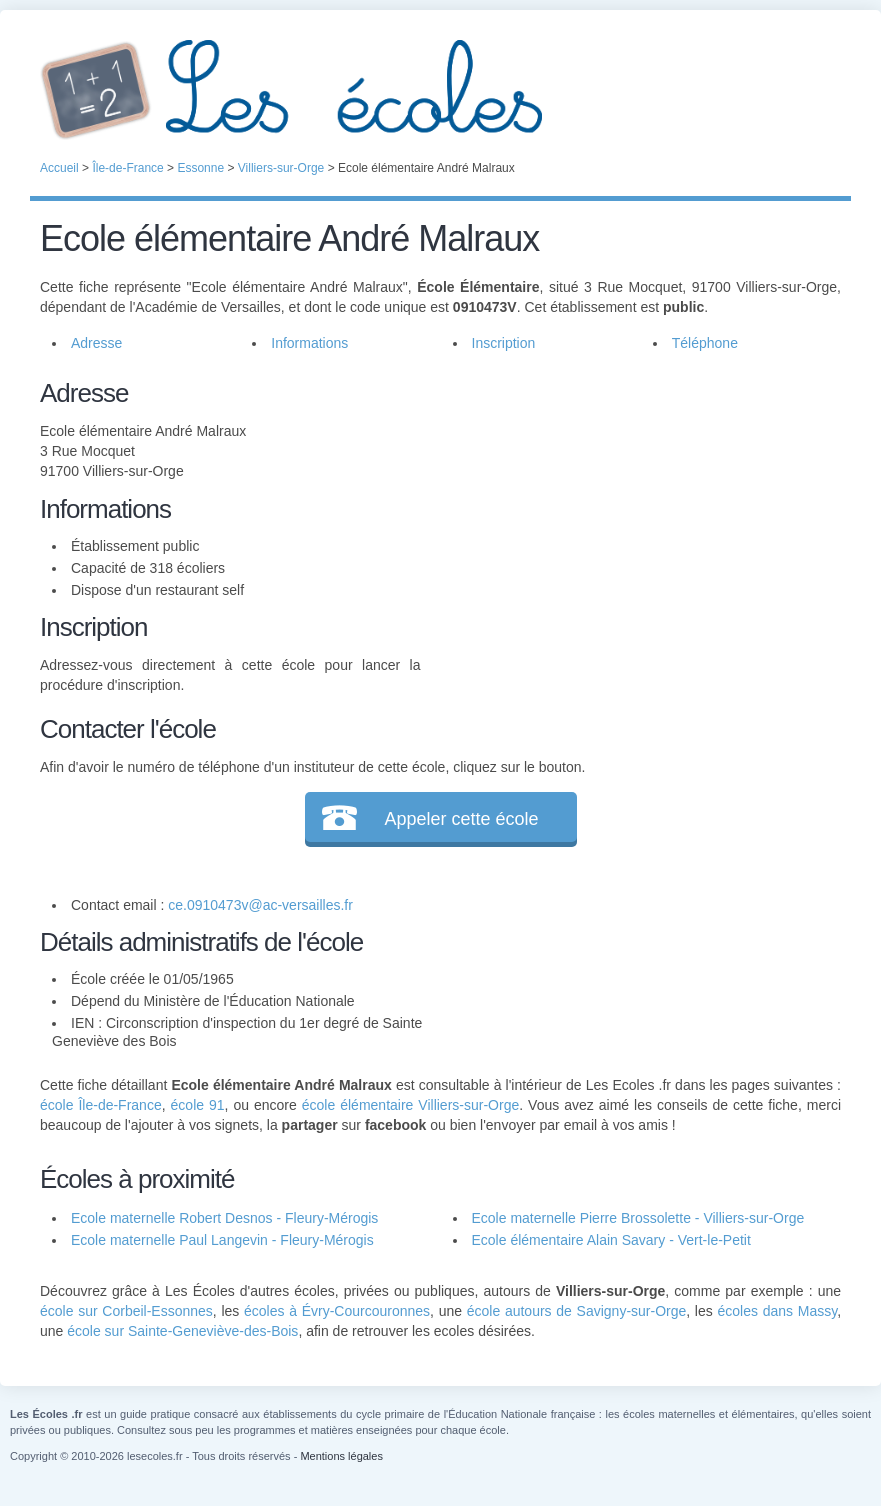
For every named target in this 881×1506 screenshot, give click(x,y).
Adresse (96, 343)
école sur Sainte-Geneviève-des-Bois (182, 1331)
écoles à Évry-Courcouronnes (337, 1311)
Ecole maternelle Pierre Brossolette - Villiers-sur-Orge (638, 1218)
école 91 (198, 1105)
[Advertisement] (631, 514)
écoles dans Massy (777, 1311)
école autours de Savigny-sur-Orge (577, 1311)
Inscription (504, 343)
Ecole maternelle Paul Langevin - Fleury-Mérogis (222, 1240)
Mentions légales (341, 1456)
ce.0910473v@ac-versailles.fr (260, 905)
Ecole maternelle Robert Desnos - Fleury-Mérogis (224, 1218)
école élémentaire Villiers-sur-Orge (410, 1105)
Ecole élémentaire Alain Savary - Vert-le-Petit (611, 1240)
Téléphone (705, 343)
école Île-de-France (101, 1105)
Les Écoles (440, 90)
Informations (309, 343)
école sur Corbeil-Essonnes (126, 1311)
